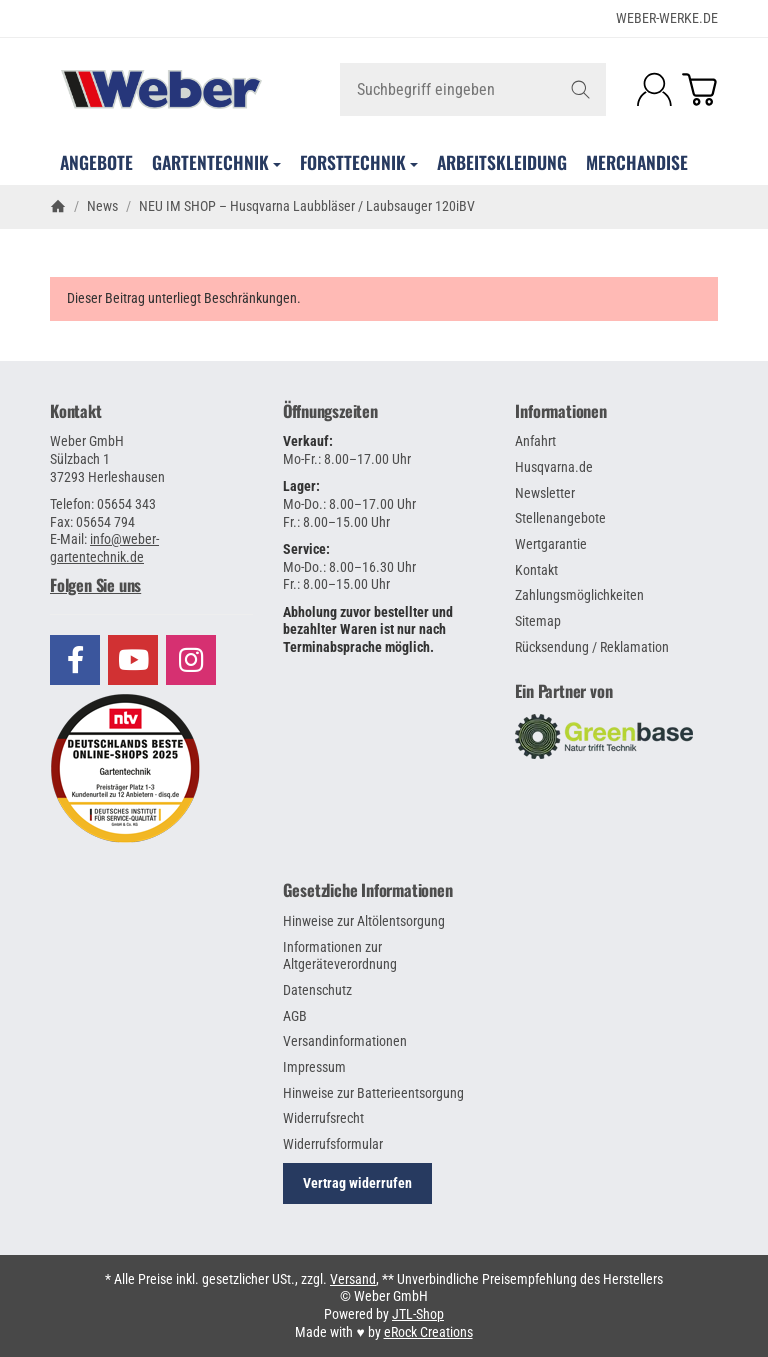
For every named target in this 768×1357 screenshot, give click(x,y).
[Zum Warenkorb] (699, 89)
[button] (151, 585)
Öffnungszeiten (330, 411)
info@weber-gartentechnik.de (104, 548)
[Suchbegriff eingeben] (473, 89)
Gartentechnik (216, 162)
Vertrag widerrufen (357, 1183)
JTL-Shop (418, 1314)
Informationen (560, 411)
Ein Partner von (563, 691)
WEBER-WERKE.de (667, 18)
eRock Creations (428, 1332)
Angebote (96, 162)
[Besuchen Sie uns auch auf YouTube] (133, 660)
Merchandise (637, 162)
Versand (353, 1279)
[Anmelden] (654, 89)
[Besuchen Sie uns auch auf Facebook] (75, 660)
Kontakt (76, 411)
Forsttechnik (359, 162)
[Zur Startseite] (161, 89)
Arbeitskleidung (502, 162)
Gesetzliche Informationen (368, 890)
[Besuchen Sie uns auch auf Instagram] (191, 660)
